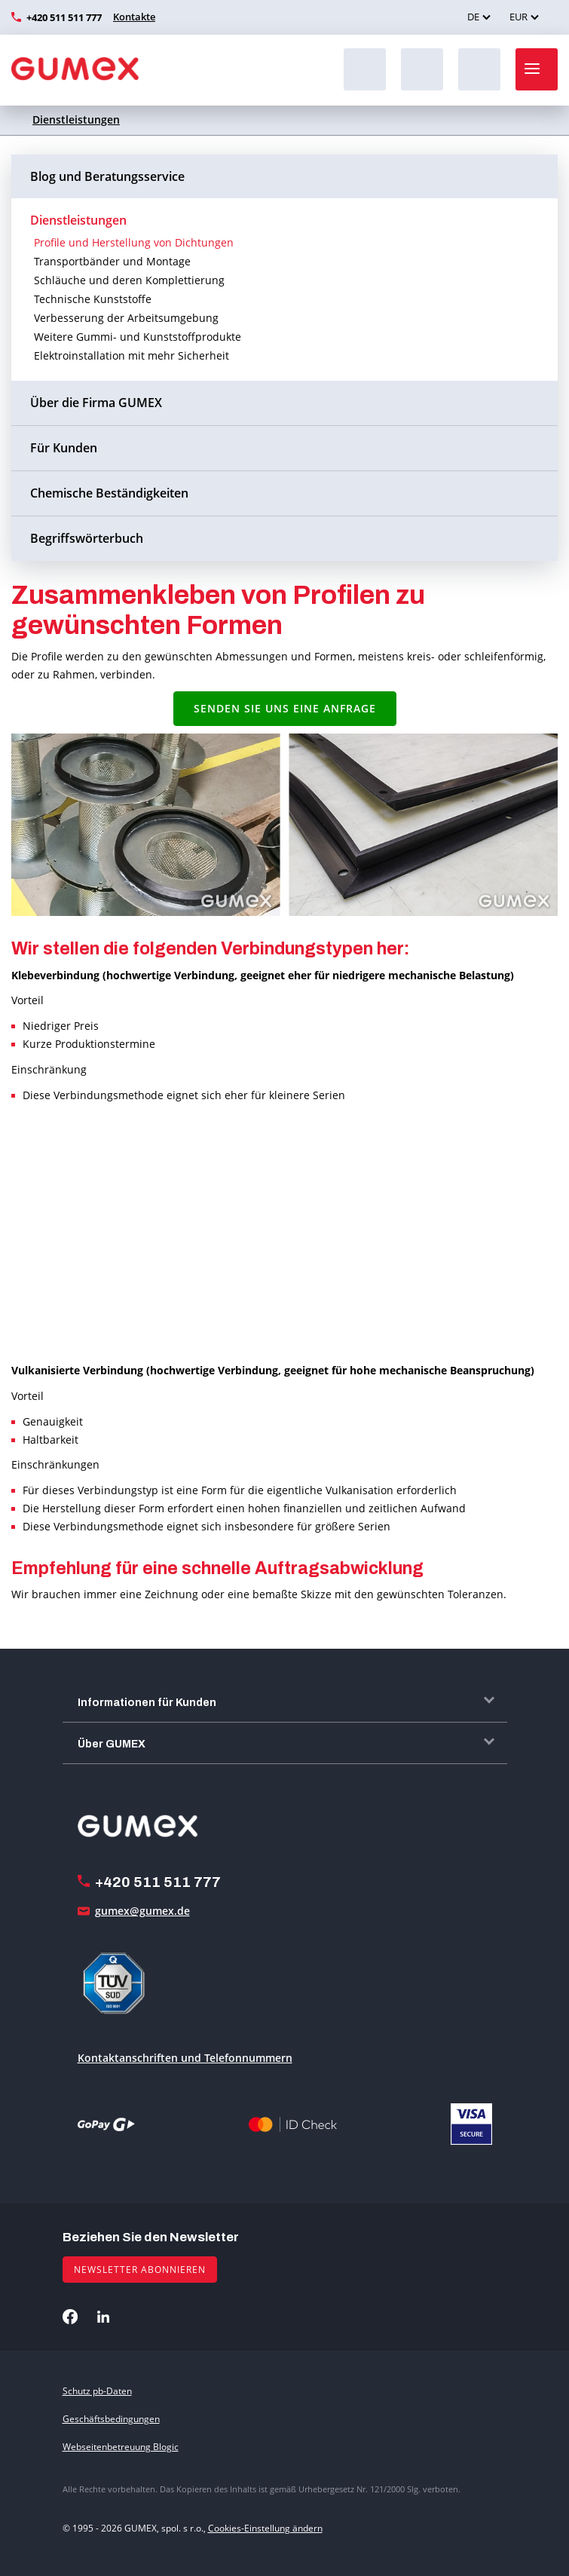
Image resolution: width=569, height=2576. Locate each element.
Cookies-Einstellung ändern (265, 2528)
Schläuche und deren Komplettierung (129, 280)
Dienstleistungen (76, 119)
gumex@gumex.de (142, 1911)
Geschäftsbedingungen (111, 2418)
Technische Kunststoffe (92, 299)
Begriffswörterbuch (86, 538)
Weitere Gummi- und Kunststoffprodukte (137, 336)
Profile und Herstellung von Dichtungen (134, 242)
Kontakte (134, 16)
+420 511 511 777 (64, 17)
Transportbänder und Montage (112, 261)
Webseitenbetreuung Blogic (121, 2446)
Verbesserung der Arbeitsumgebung (126, 318)
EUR (518, 16)
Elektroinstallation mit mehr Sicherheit (131, 355)
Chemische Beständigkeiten (109, 493)
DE (473, 16)
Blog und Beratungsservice (107, 176)
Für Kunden (63, 448)
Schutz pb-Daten (97, 2391)
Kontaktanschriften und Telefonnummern (185, 2058)
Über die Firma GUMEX (96, 402)
